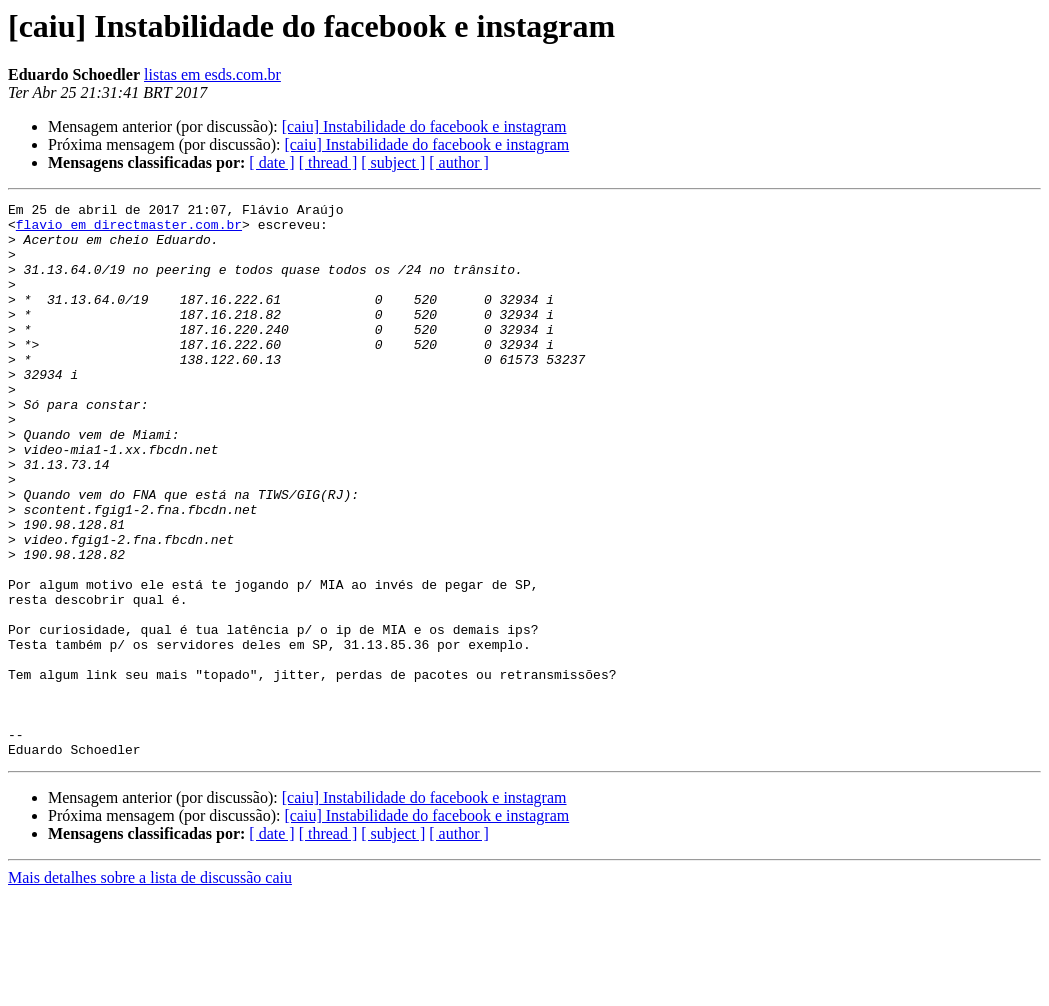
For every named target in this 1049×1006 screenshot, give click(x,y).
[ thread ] (328, 162)
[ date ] (271, 162)
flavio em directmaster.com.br (129, 230)
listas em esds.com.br (212, 74)
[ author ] (459, 162)
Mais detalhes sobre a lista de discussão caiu (150, 988)
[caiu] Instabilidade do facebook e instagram (424, 126)
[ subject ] (393, 162)
